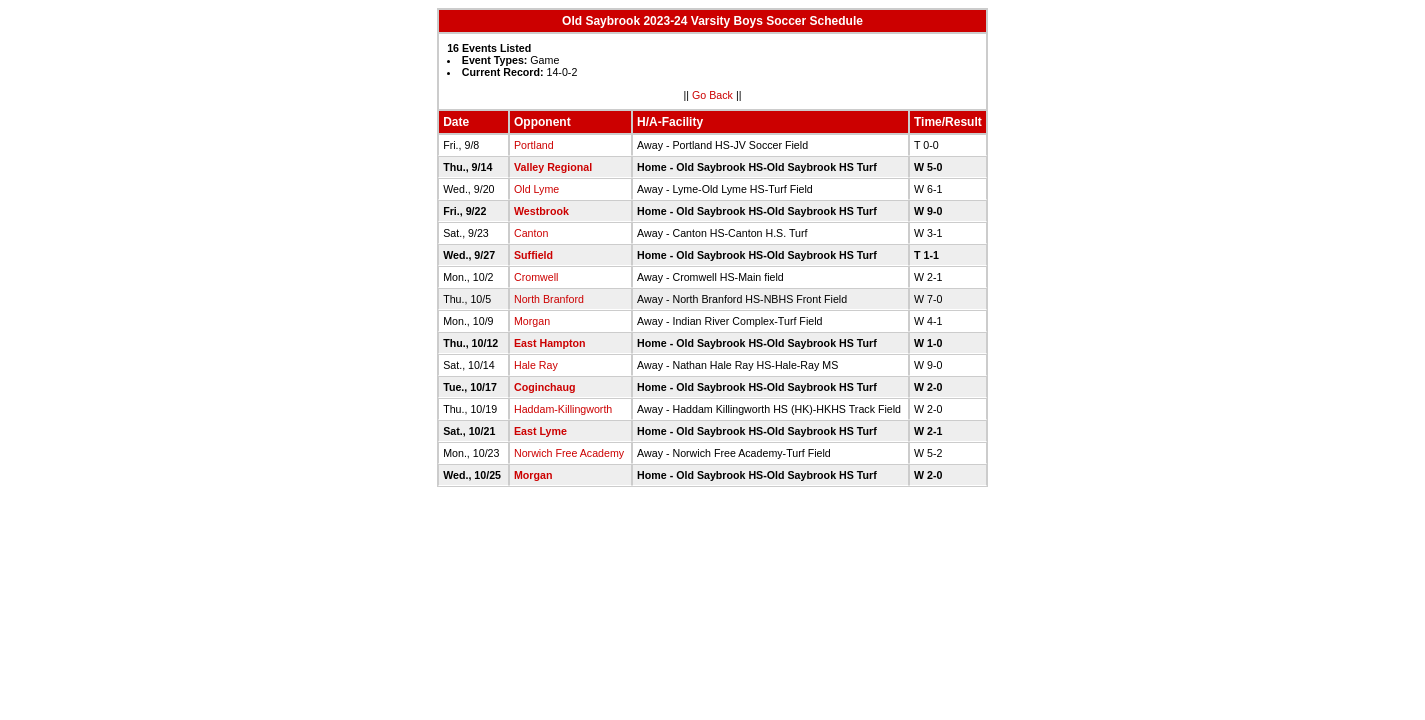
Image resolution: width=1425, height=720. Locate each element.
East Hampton (550, 343)
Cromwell (536, 277)
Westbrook (541, 211)
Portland (534, 145)
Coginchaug (545, 387)
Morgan (532, 321)
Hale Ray (536, 365)
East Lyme (540, 431)
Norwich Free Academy (569, 453)
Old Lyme (536, 189)
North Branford (549, 299)
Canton (531, 233)
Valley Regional (553, 167)
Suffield (533, 255)
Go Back (712, 95)
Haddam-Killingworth (563, 409)
